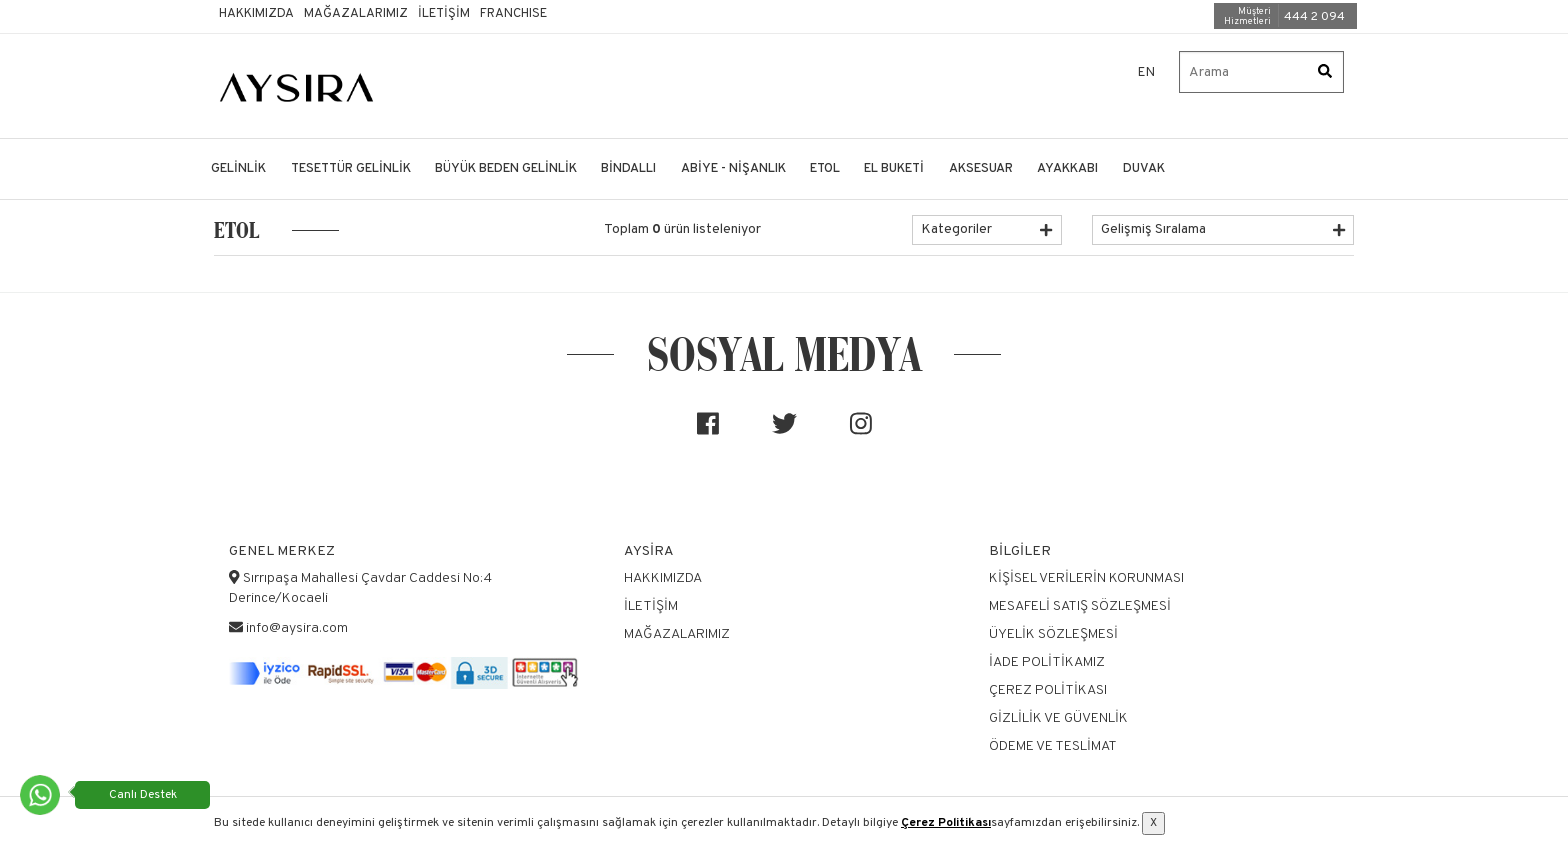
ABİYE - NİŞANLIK (733, 169)
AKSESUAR (981, 169)
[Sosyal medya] (708, 432)
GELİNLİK (238, 169)
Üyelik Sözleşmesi (1053, 634)
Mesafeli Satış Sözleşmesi (1080, 606)
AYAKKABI (1067, 169)
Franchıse (513, 14)
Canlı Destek (143, 795)
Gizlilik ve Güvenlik (1058, 718)
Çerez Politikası (946, 823)
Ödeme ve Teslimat (1053, 746)
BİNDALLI (628, 169)
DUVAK (1144, 169)
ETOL (825, 169)
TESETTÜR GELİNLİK (351, 169)
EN (1147, 73)
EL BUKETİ (894, 169)
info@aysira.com (297, 628)
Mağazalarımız (356, 14)
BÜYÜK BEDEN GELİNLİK (506, 169)
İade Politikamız (1047, 662)
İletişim (444, 14)
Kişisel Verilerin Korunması (1086, 578)
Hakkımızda (256, 14)
